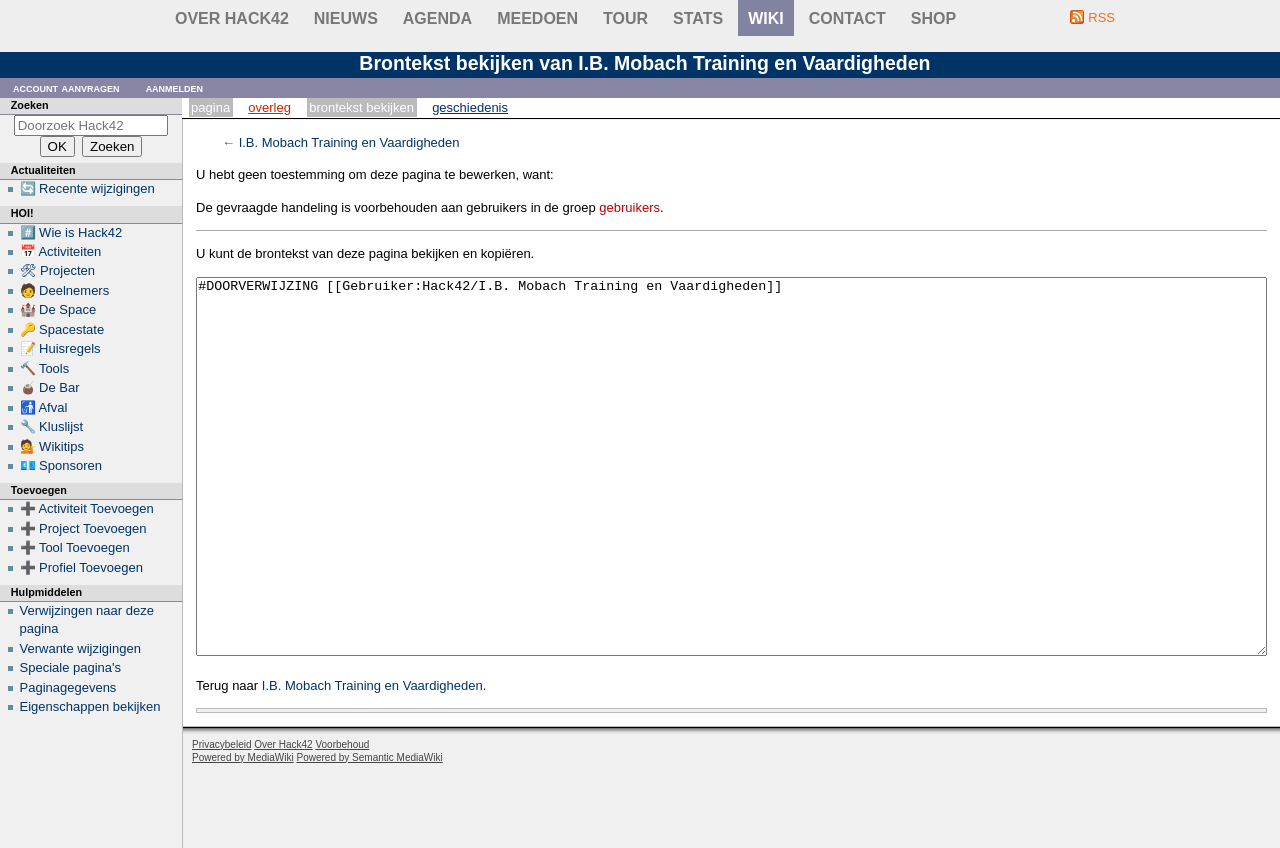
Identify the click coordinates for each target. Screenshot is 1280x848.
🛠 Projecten (58, 270)
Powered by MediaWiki (243, 832)
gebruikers (629, 207)
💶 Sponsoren (61, 465)
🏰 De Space (58, 309)
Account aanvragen (66, 87)
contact (847, 18)
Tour (625, 18)
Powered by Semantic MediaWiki (370, 832)
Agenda (437, 18)
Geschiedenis (470, 107)
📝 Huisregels (60, 348)
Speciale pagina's (71, 667)
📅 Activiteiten (61, 251)
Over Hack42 (232, 18)
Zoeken (30, 105)
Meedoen (537, 18)
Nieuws (346, 18)
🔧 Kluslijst (52, 426)
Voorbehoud (342, 819)
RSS (1101, 17)
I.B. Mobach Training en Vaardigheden (349, 142)
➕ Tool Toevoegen (75, 547)
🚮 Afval (44, 407)
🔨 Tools (45, 368)
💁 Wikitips (52, 446)
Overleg (269, 107)
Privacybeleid (221, 819)
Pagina (210, 107)
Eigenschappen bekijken (90, 706)
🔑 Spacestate (62, 329)
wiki (766, 18)
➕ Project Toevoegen (83, 528)
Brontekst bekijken (361, 107)
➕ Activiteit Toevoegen (87, 508)
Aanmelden (175, 87)
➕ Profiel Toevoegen (81, 567)
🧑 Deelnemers (65, 290)
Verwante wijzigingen (80, 648)
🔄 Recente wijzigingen (87, 188)
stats (698, 18)
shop (933, 18)
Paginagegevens (68, 687)
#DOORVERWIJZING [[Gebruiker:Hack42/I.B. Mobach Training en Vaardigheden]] (731, 504)
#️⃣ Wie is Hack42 (71, 232)
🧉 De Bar (50, 387)
